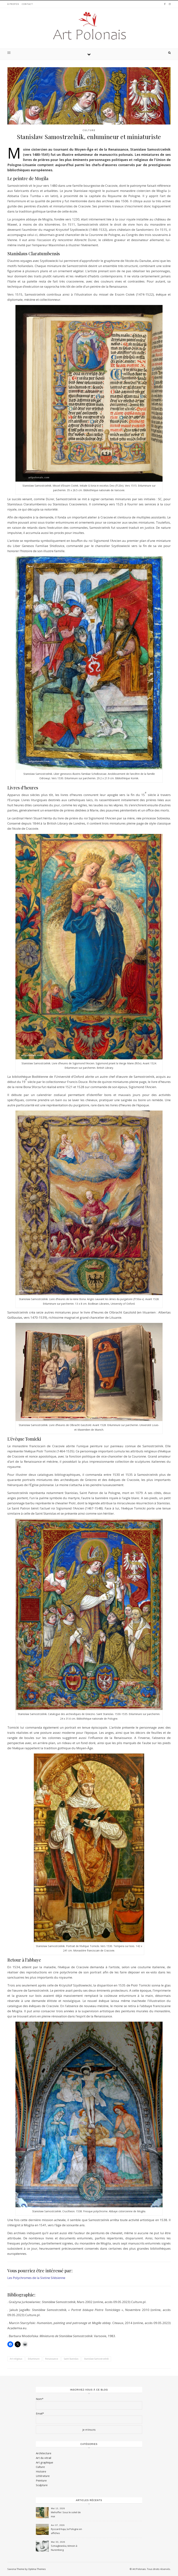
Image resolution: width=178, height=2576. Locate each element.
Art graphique (44, 2462)
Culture (89, 130)
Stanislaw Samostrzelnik (96, 2358)
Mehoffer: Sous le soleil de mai (66, 2514)
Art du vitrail (43, 2458)
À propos (13, 4)
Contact (27, 4)
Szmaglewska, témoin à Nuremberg (64, 2548)
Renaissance (51, 2358)
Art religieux (16, 2358)
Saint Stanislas (71, 2358)
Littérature (43, 2476)
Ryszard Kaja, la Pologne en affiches (66, 2531)
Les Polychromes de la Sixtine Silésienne (36, 2278)
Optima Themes (37, 2569)
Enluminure (34, 2358)
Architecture (43, 2453)
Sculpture (42, 2485)
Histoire (41, 2471)
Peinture (41, 2480)
